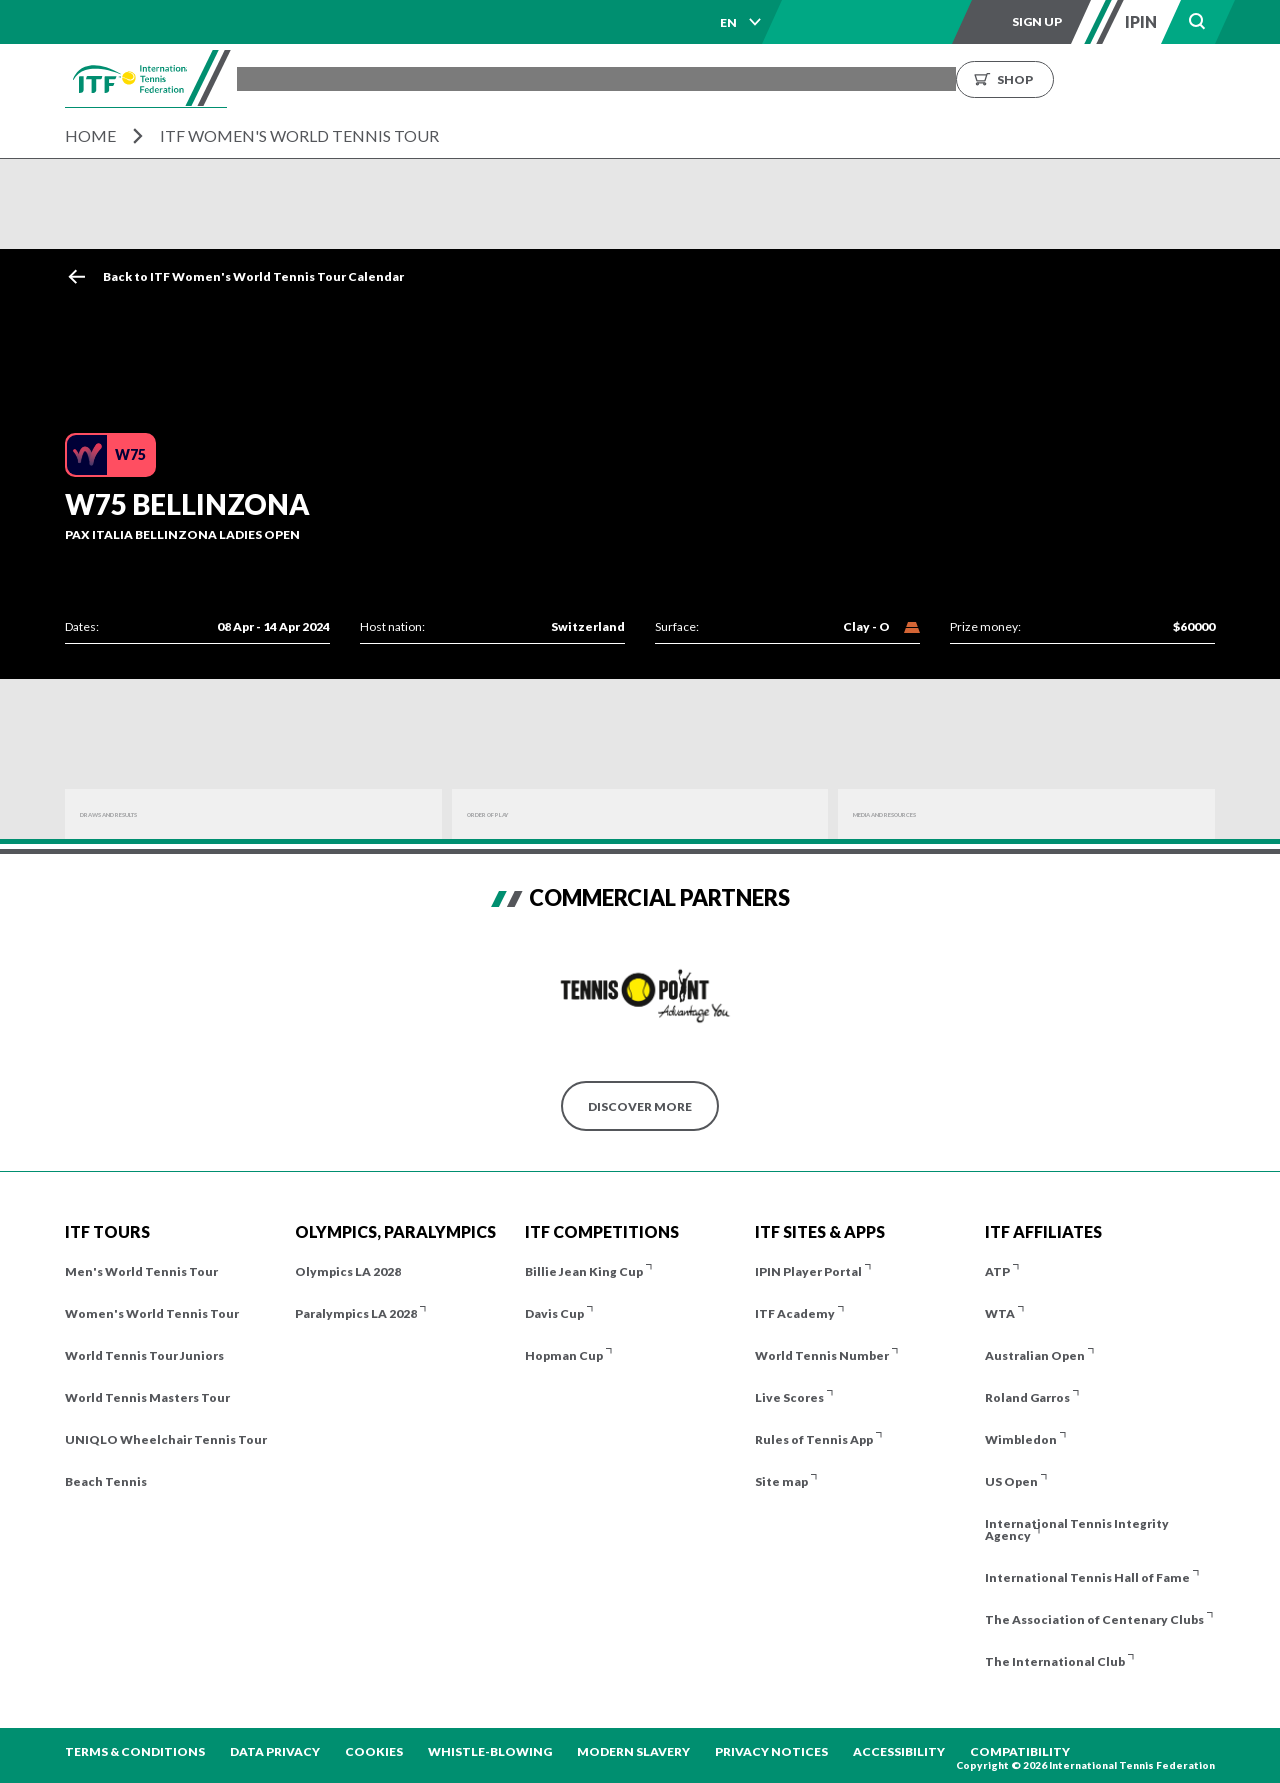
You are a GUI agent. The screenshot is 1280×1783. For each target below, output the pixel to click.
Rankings (769, 78)
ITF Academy (795, 1313)
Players (595, 78)
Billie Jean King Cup (584, 1271)
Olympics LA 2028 (348, 1271)
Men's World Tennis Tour (141, 1271)
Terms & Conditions (135, 1751)
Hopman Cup (564, 1355)
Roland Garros (1027, 1397)
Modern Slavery (633, 1751)
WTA (1000, 1313)
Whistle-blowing (490, 1751)
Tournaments (391, 78)
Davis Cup (554, 1313)
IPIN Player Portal (808, 1271)
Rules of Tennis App (814, 1439)
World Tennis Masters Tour (147, 1397)
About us (932, 78)
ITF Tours (505, 78)
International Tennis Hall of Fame (1087, 1577)
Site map (781, 1481)
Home (90, 135)
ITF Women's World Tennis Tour (299, 135)
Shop (1200, 78)
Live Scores (789, 1397)
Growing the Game (1060, 78)
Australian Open (1035, 1355)
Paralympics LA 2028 (356, 1313)
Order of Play (515, 814)
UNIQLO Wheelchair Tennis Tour (166, 1439)
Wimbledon (1021, 1439)
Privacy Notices (771, 1751)
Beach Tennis (106, 1481)
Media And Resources (926, 814)
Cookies (374, 1751)
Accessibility (899, 1751)
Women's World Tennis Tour (152, 1313)
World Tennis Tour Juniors (144, 1355)
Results (679, 78)
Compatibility (1020, 1751)
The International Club (1055, 1661)
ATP (997, 1271)
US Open (1011, 1481)
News (850, 78)
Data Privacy (275, 1751)
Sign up (1037, 21)
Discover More (640, 1106)
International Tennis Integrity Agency (1077, 1529)
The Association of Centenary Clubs (1094, 1619)
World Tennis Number (822, 1355)
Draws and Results (145, 814)
